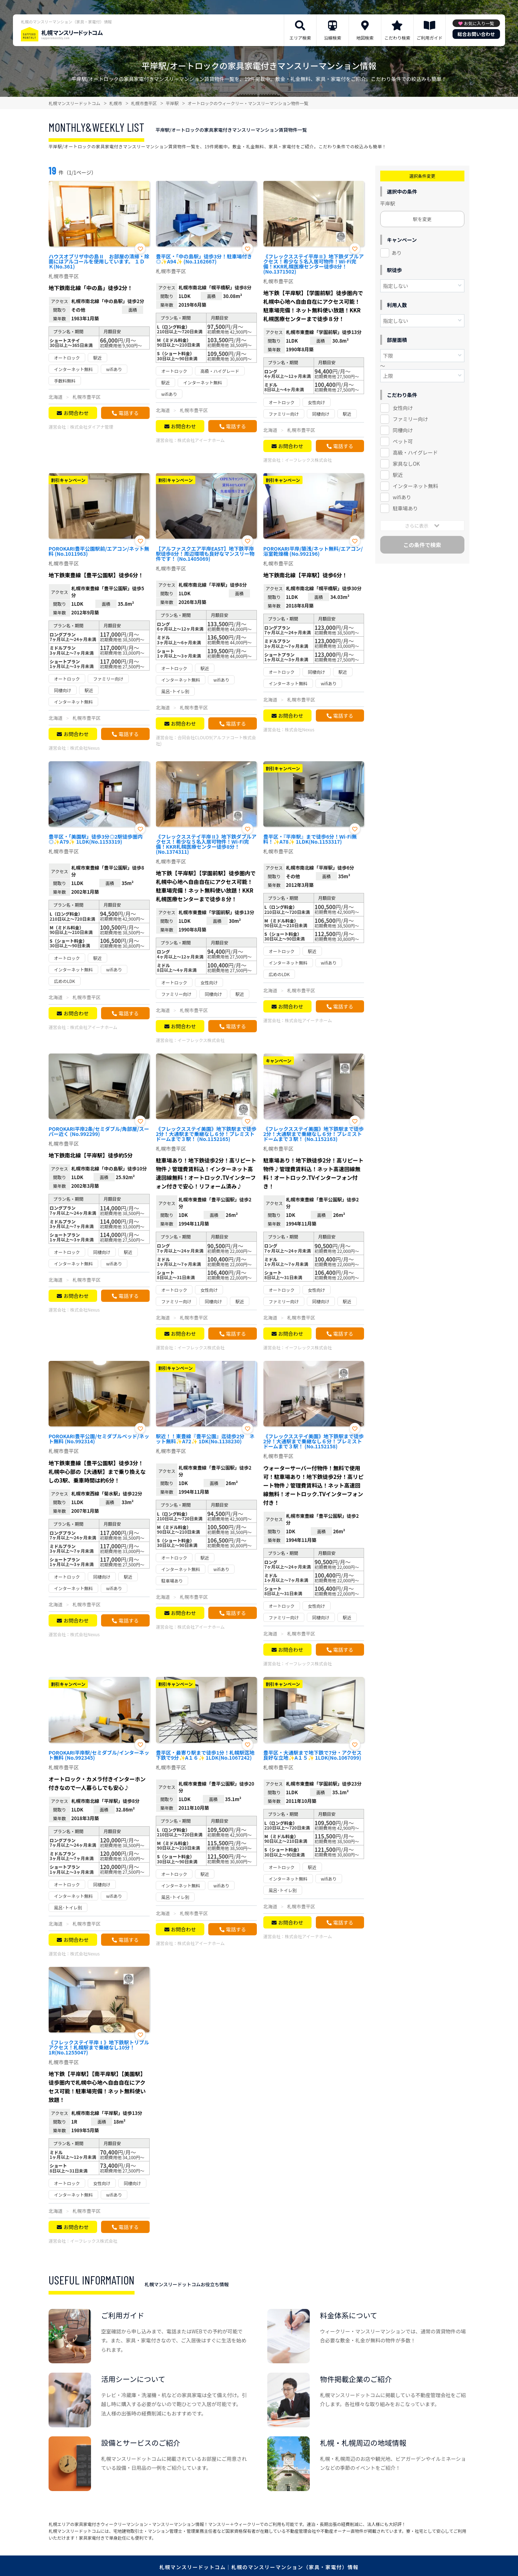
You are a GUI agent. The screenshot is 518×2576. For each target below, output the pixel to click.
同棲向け (403, 430)
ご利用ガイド (429, 38)
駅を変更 (422, 219)
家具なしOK (406, 463)
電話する (128, 412)
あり (397, 252)
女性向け (403, 407)
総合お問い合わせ (476, 34)
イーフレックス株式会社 (308, 460)
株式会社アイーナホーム (200, 440)
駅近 (398, 474)
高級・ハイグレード (415, 452)
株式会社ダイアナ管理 (91, 427)
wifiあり (402, 497)
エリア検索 (300, 38)
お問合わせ (75, 412)
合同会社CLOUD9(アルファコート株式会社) (206, 740)
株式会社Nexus (85, 748)
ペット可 (403, 441)
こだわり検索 (397, 38)
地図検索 (364, 38)
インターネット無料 (415, 486)
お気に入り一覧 (479, 23)
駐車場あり (405, 508)
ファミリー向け (410, 419)
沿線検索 (332, 38)
